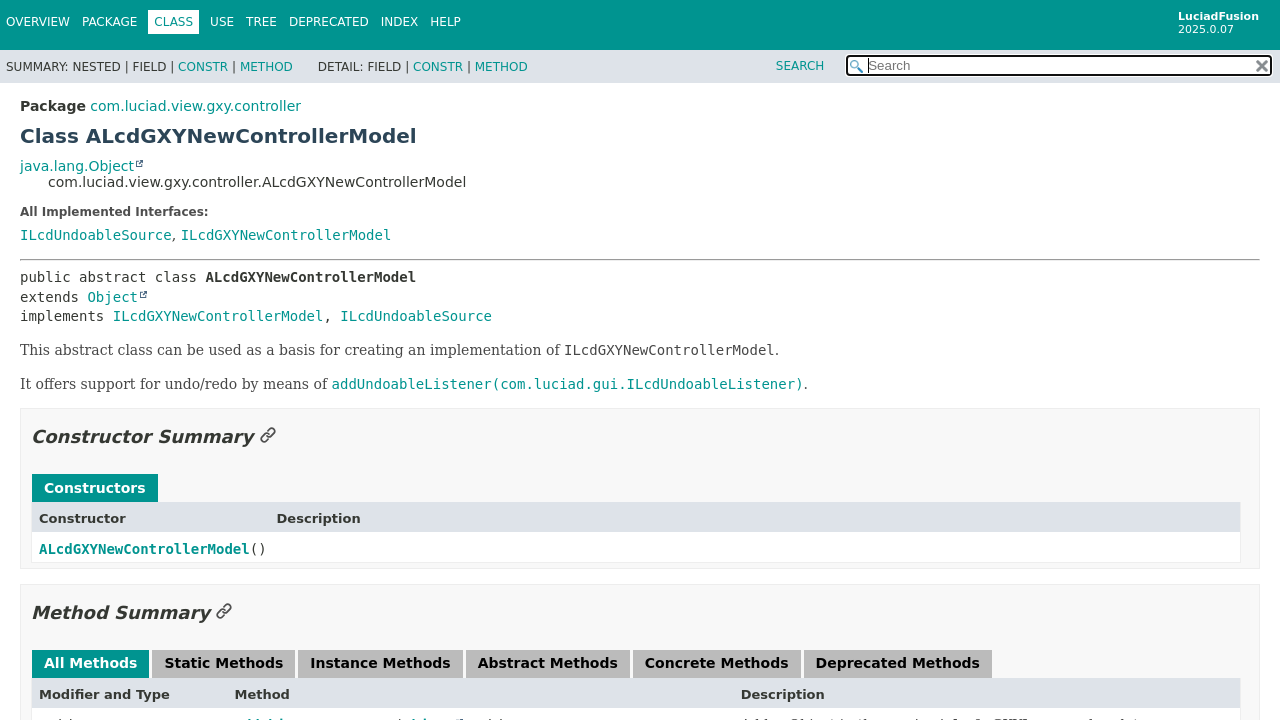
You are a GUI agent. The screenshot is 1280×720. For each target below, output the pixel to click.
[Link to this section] (268, 436)
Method (266, 67)
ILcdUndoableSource (96, 235)
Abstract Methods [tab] (548, 663)
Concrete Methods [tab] (717, 663)
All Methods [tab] (90, 663)
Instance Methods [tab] (380, 663)
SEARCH (800, 66)
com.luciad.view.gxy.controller (195, 106)
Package (109, 22)
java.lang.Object (77, 166)
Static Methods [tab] (223, 663)
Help (445, 22)
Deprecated (329, 22)
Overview (38, 22)
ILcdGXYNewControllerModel (286, 235)
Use (222, 22)
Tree (261, 22)
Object (112, 297)
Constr (203, 67)
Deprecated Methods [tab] (898, 663)
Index (400, 22)
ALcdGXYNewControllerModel (144, 549)
